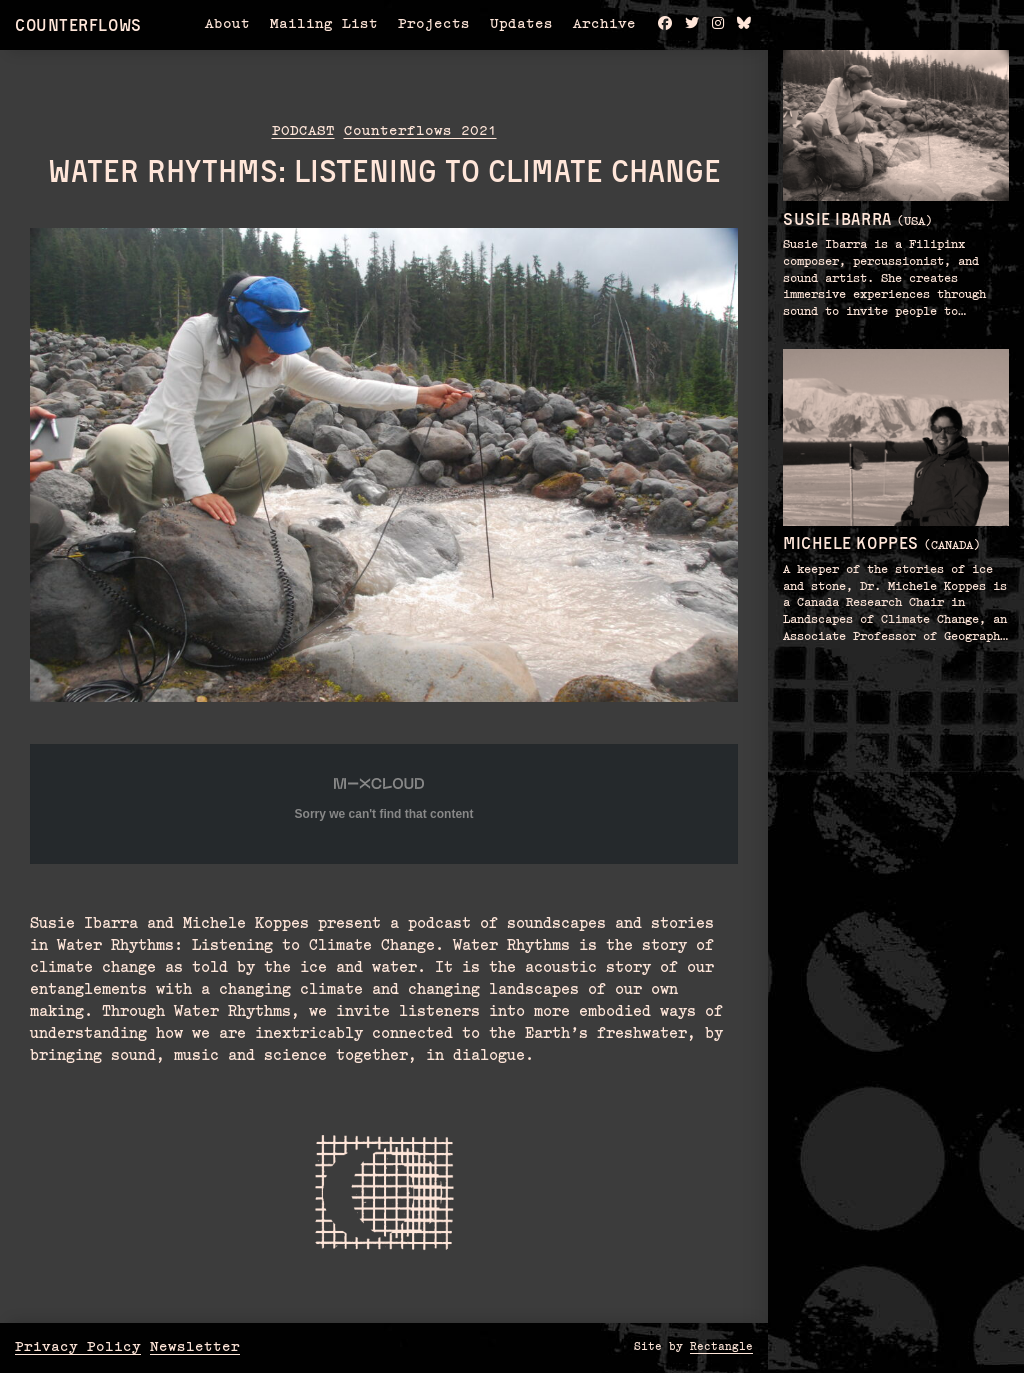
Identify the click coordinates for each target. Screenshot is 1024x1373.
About (227, 24)
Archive (604, 24)
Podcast (303, 131)
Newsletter (195, 1347)
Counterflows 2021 (420, 131)
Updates (521, 24)
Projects (434, 24)
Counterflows (78, 24)
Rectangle (721, 1347)
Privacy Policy (78, 1347)
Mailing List (324, 24)
